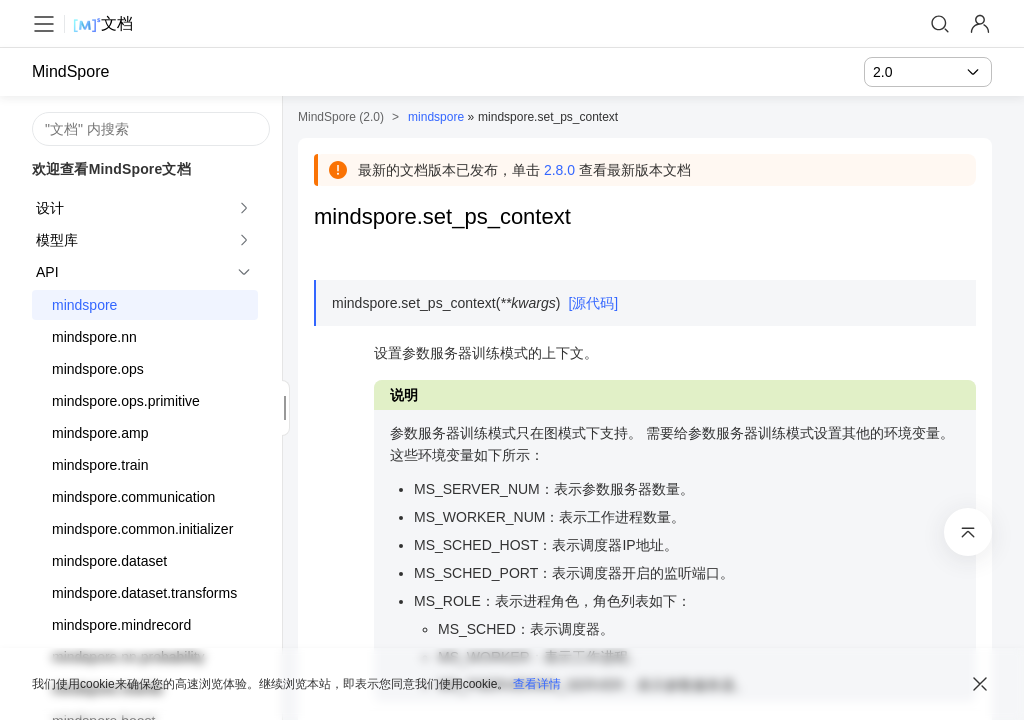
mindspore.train (100, 465)
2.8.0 (559, 170)
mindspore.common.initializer (142, 529)
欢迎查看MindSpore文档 (111, 169)
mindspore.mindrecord (121, 625)
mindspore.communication (133, 497)
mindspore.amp (100, 433)
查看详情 (537, 684)
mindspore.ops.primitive (126, 401)
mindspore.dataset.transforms (144, 593)
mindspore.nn (94, 337)
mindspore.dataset (109, 561)
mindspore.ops (98, 369)
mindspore (84, 305)
